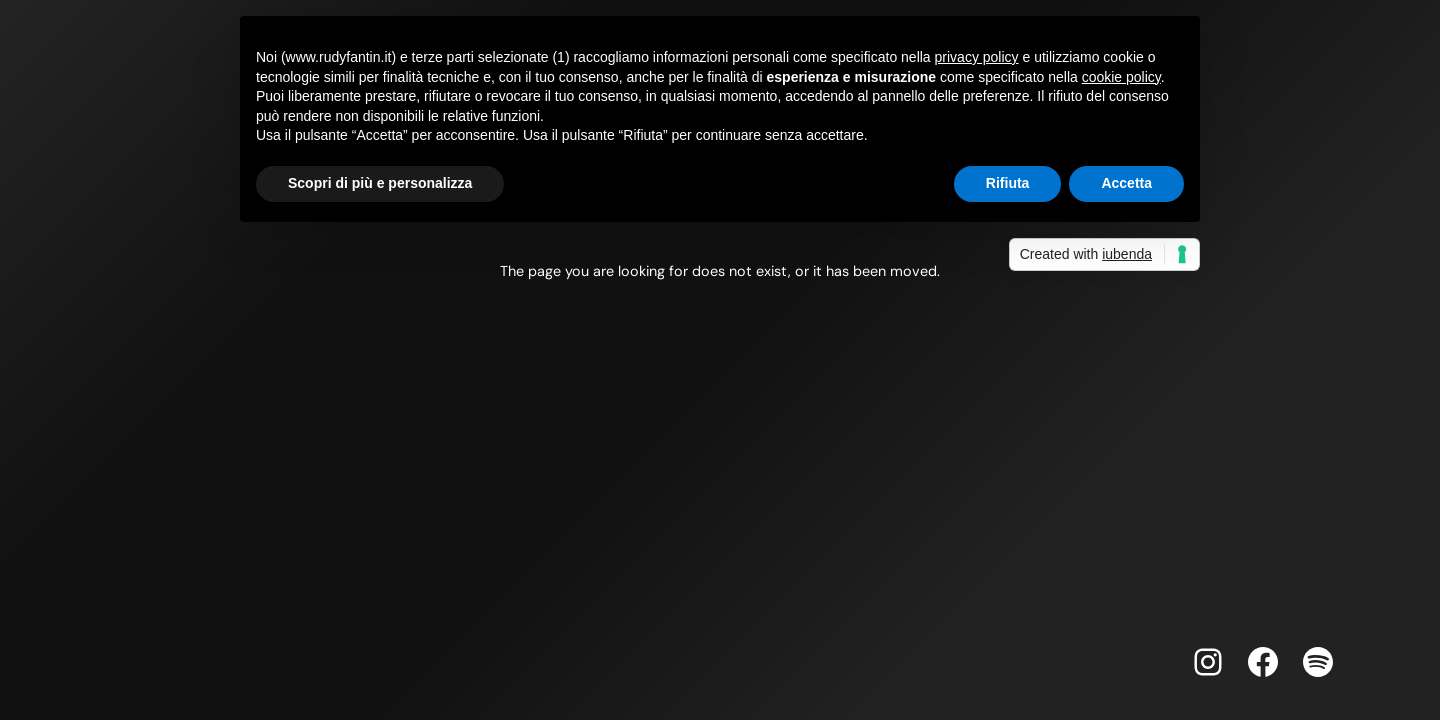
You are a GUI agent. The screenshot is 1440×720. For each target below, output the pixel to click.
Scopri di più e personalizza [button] (380, 183)
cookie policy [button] (1121, 77)
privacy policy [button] (977, 57)
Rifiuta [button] (1008, 183)
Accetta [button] (1126, 183)
